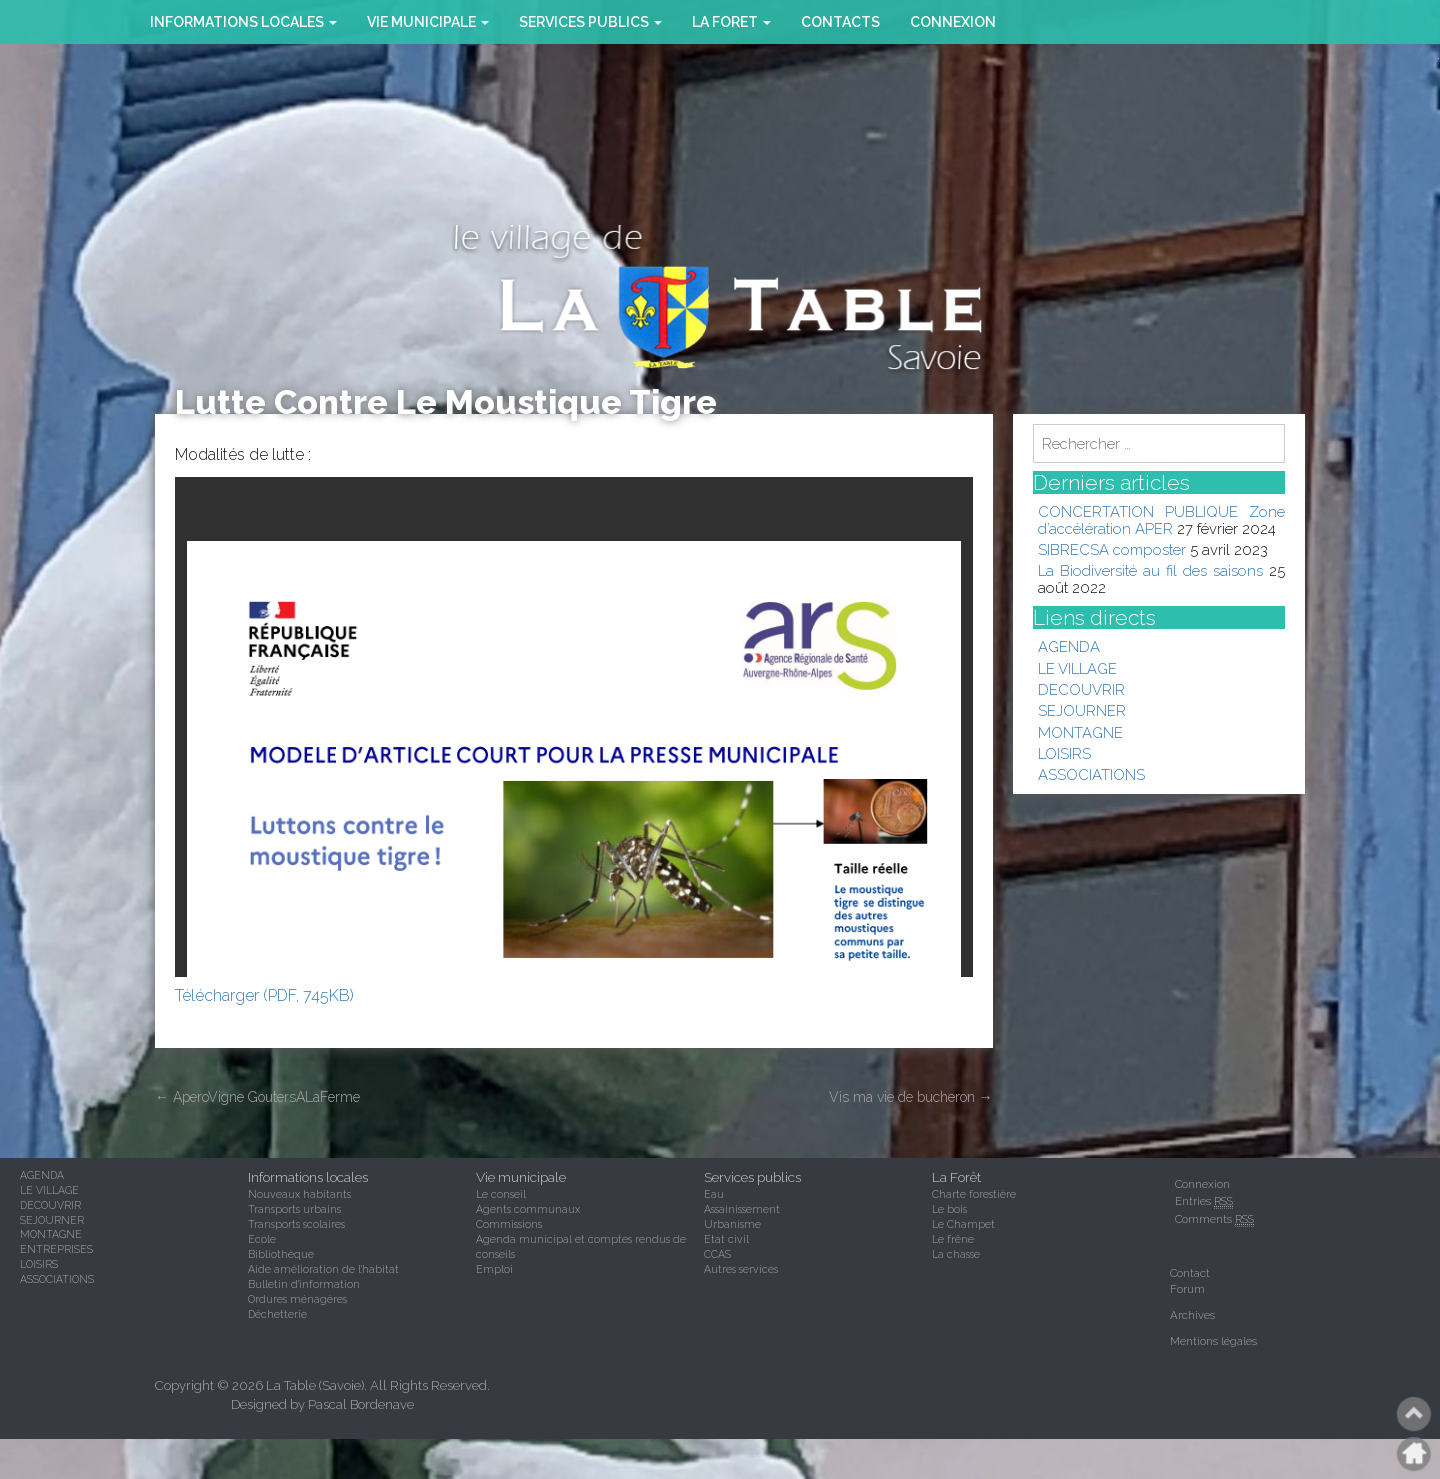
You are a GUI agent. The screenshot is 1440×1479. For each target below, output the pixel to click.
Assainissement (742, 1209)
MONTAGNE (1080, 732)
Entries (1204, 1201)
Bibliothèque (281, 1254)
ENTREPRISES (56, 1249)
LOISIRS (1064, 753)
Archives (1192, 1315)
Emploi (494, 1269)
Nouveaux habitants (299, 1194)
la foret (731, 22)
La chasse (956, 1254)
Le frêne (953, 1239)
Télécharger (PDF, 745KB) (264, 995)
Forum (1187, 1289)
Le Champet (963, 1224)
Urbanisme (732, 1224)
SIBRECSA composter (1112, 549)
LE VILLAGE (1077, 668)
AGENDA (1069, 646)
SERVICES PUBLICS (590, 22)
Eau (714, 1194)
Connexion (953, 22)
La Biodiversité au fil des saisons (1150, 570)
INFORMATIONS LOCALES (243, 22)
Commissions (509, 1224)
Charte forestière (974, 1194)
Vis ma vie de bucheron (911, 1097)
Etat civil (726, 1239)
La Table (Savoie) (315, 1385)
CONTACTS (840, 22)
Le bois (949, 1209)
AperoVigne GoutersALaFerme (257, 1097)
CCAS (717, 1254)
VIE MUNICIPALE (428, 22)
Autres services (741, 1269)
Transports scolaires (296, 1224)
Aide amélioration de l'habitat (323, 1269)
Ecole (262, 1239)
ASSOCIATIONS (1091, 774)
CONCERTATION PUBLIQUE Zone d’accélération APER (1162, 519)
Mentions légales (1213, 1341)
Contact (1190, 1273)
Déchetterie (277, 1314)
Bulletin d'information (304, 1284)
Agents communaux (528, 1209)
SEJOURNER (1082, 710)
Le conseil (501, 1194)
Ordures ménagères (297, 1299)
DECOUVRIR (1081, 689)
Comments (1214, 1219)
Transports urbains (294, 1209)
